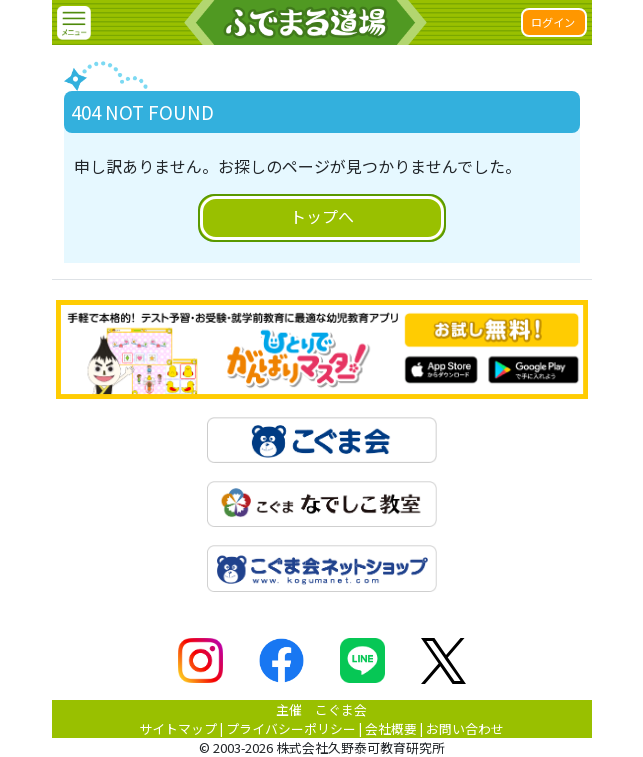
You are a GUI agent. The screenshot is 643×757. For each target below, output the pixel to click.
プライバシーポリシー (291, 728)
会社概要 (391, 728)
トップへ (322, 216)
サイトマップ (178, 728)
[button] (74, 23)
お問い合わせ (465, 728)
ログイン (553, 22)
